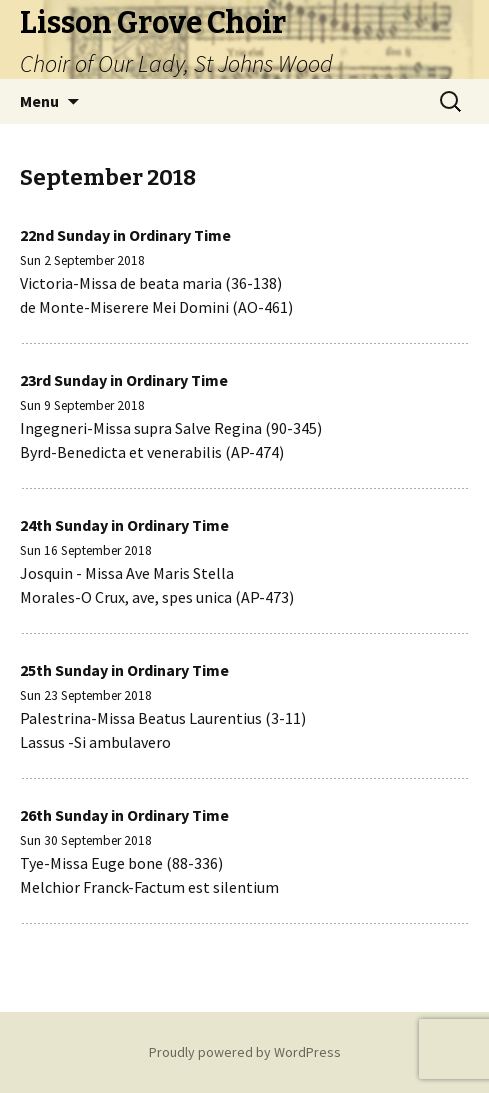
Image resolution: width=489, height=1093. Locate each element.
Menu (39, 101)
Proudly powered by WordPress (245, 1052)
